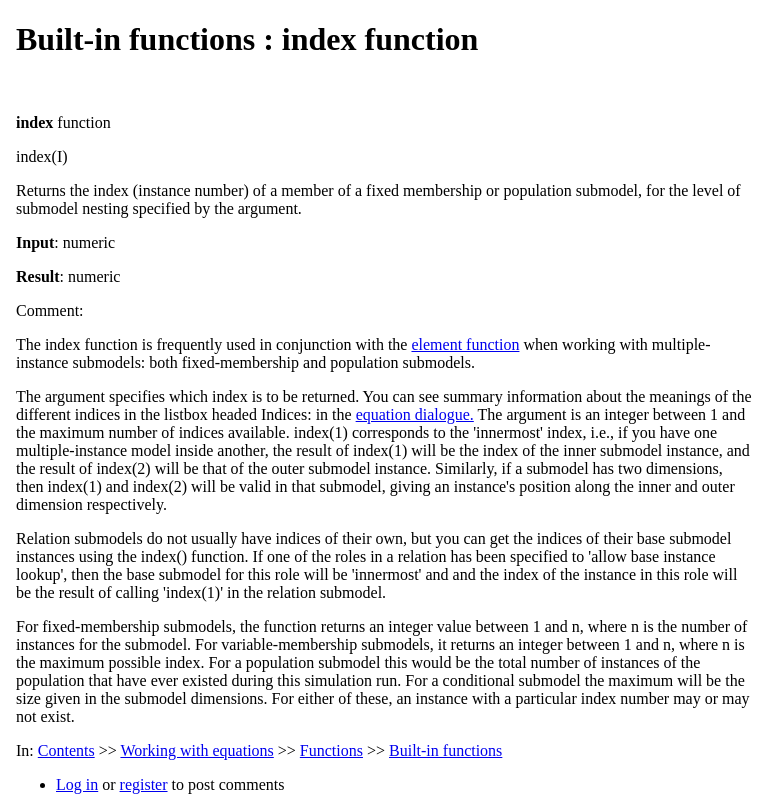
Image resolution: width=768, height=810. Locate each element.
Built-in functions (445, 750)
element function (465, 344)
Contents (66, 750)
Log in (77, 784)
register (144, 784)
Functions (331, 750)
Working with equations (196, 750)
